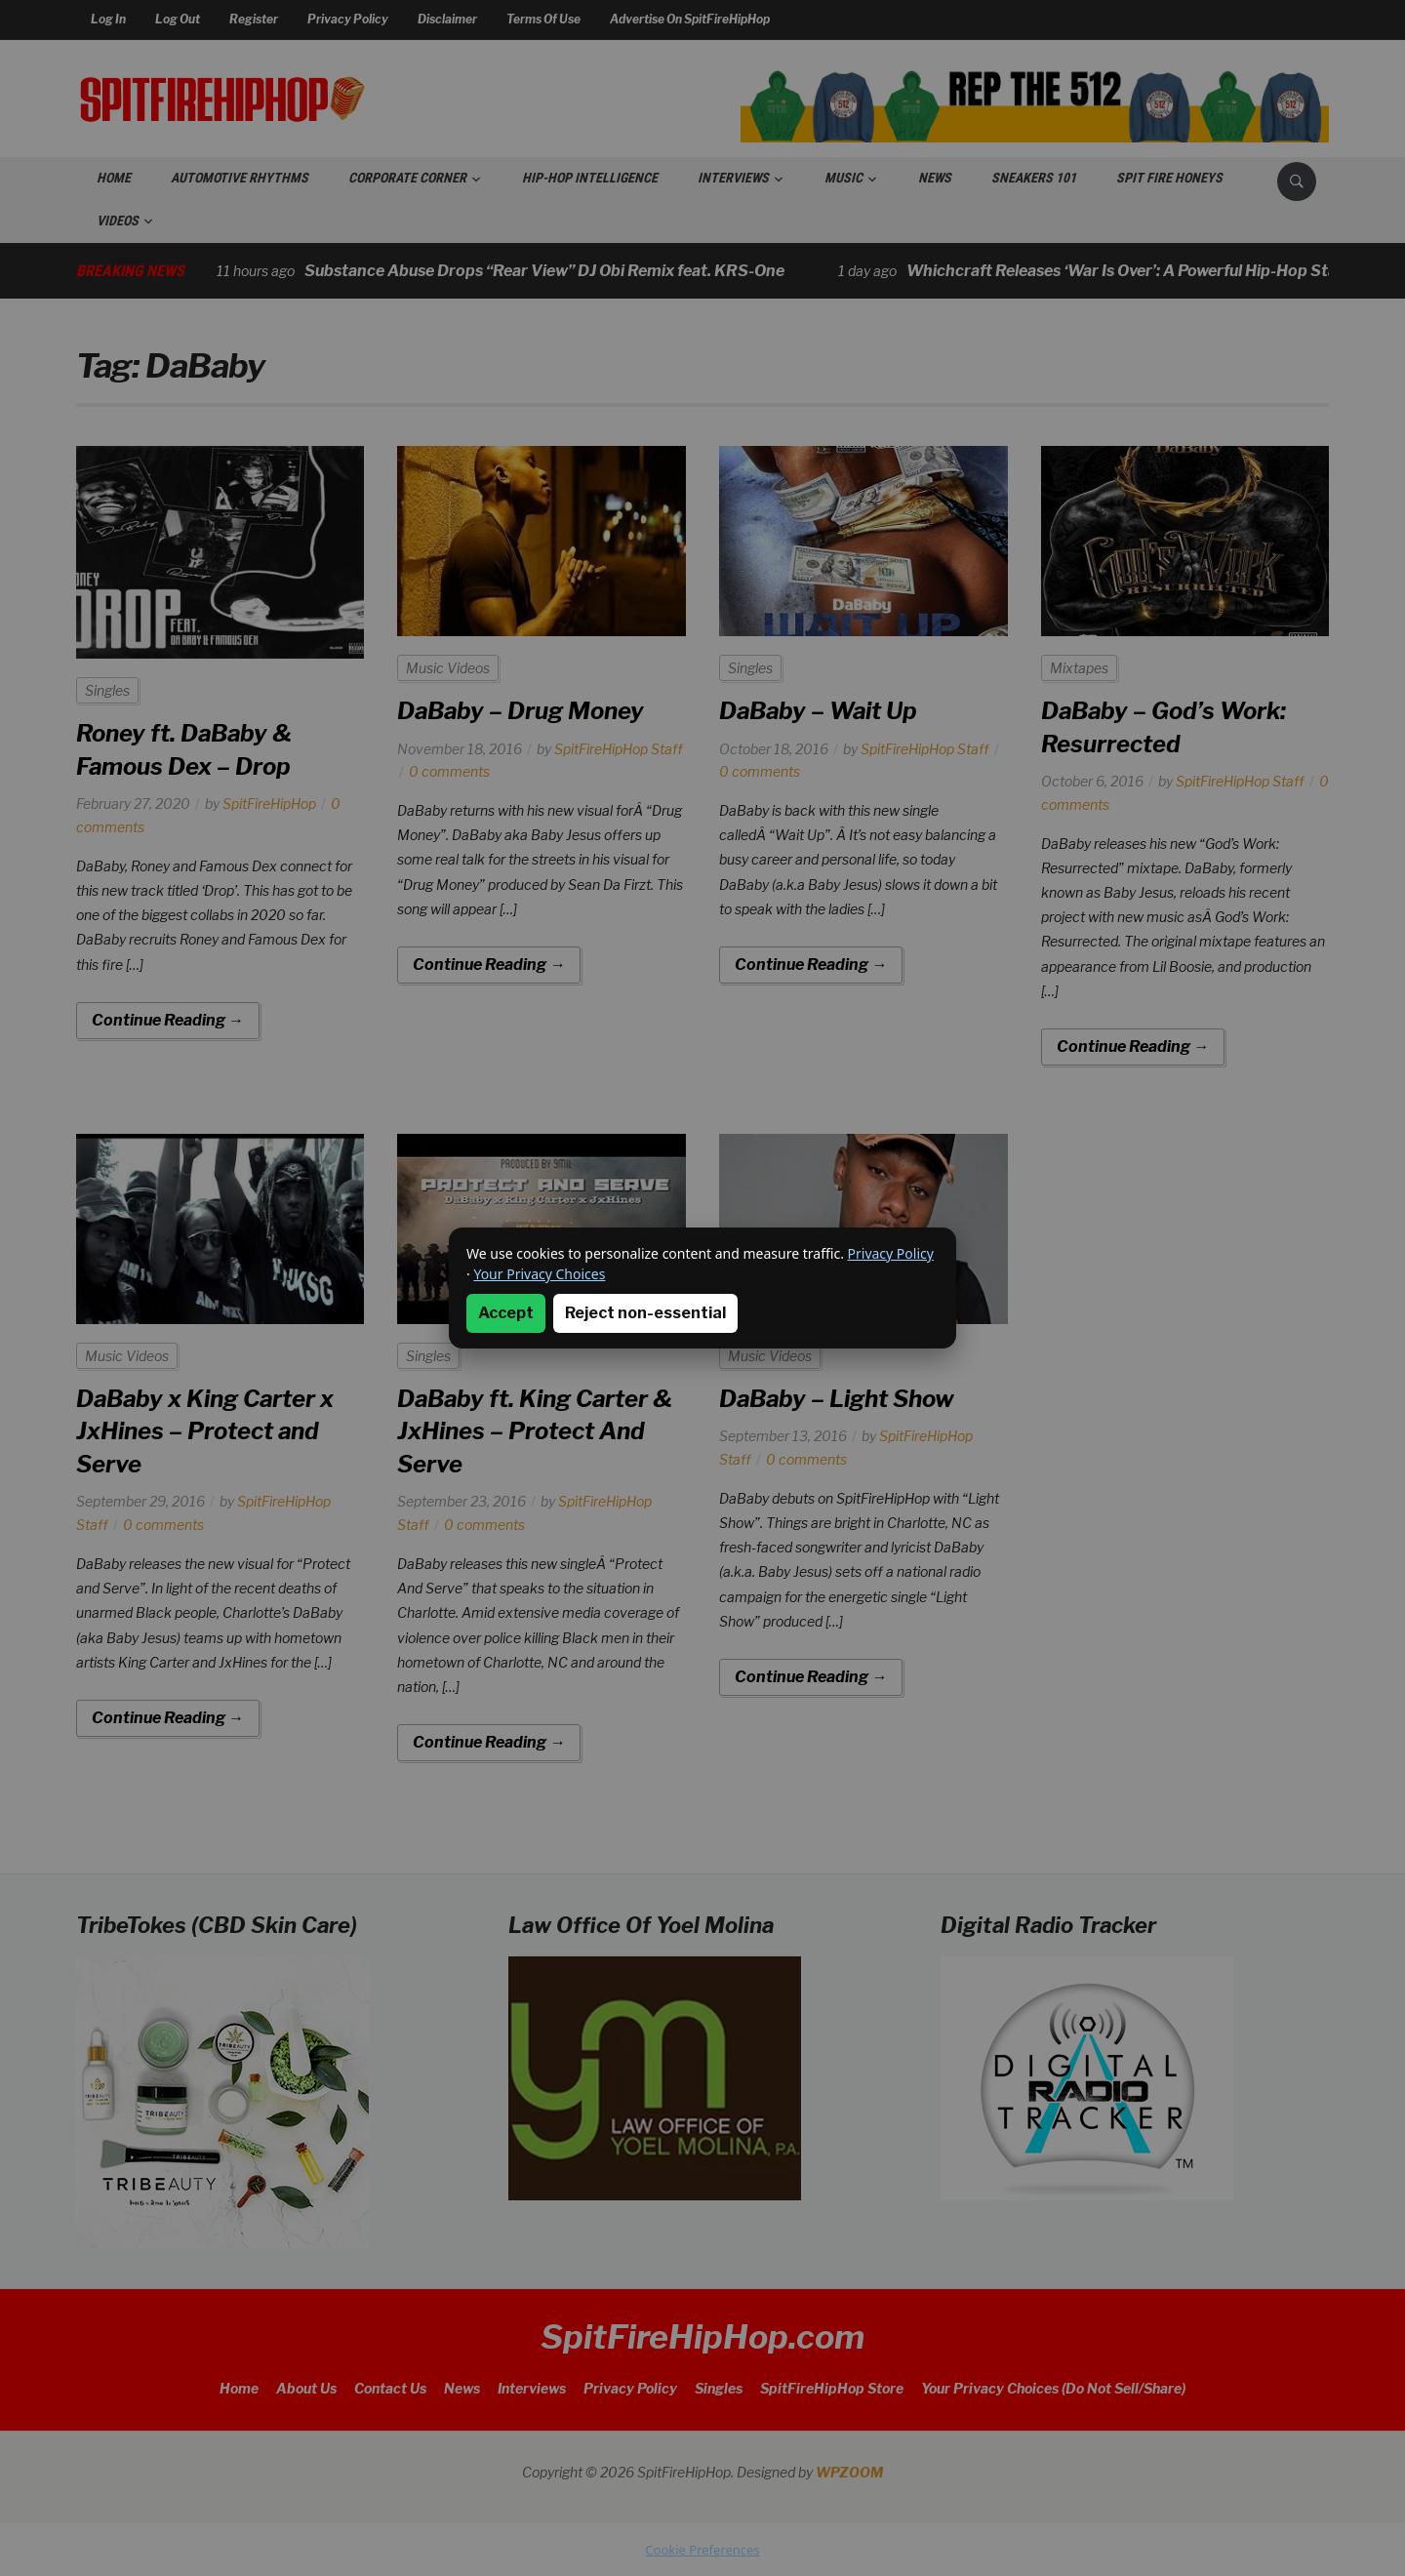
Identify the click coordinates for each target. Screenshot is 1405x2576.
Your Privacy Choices (539, 1274)
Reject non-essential (645, 1313)
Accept (506, 1313)
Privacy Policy (891, 1253)
